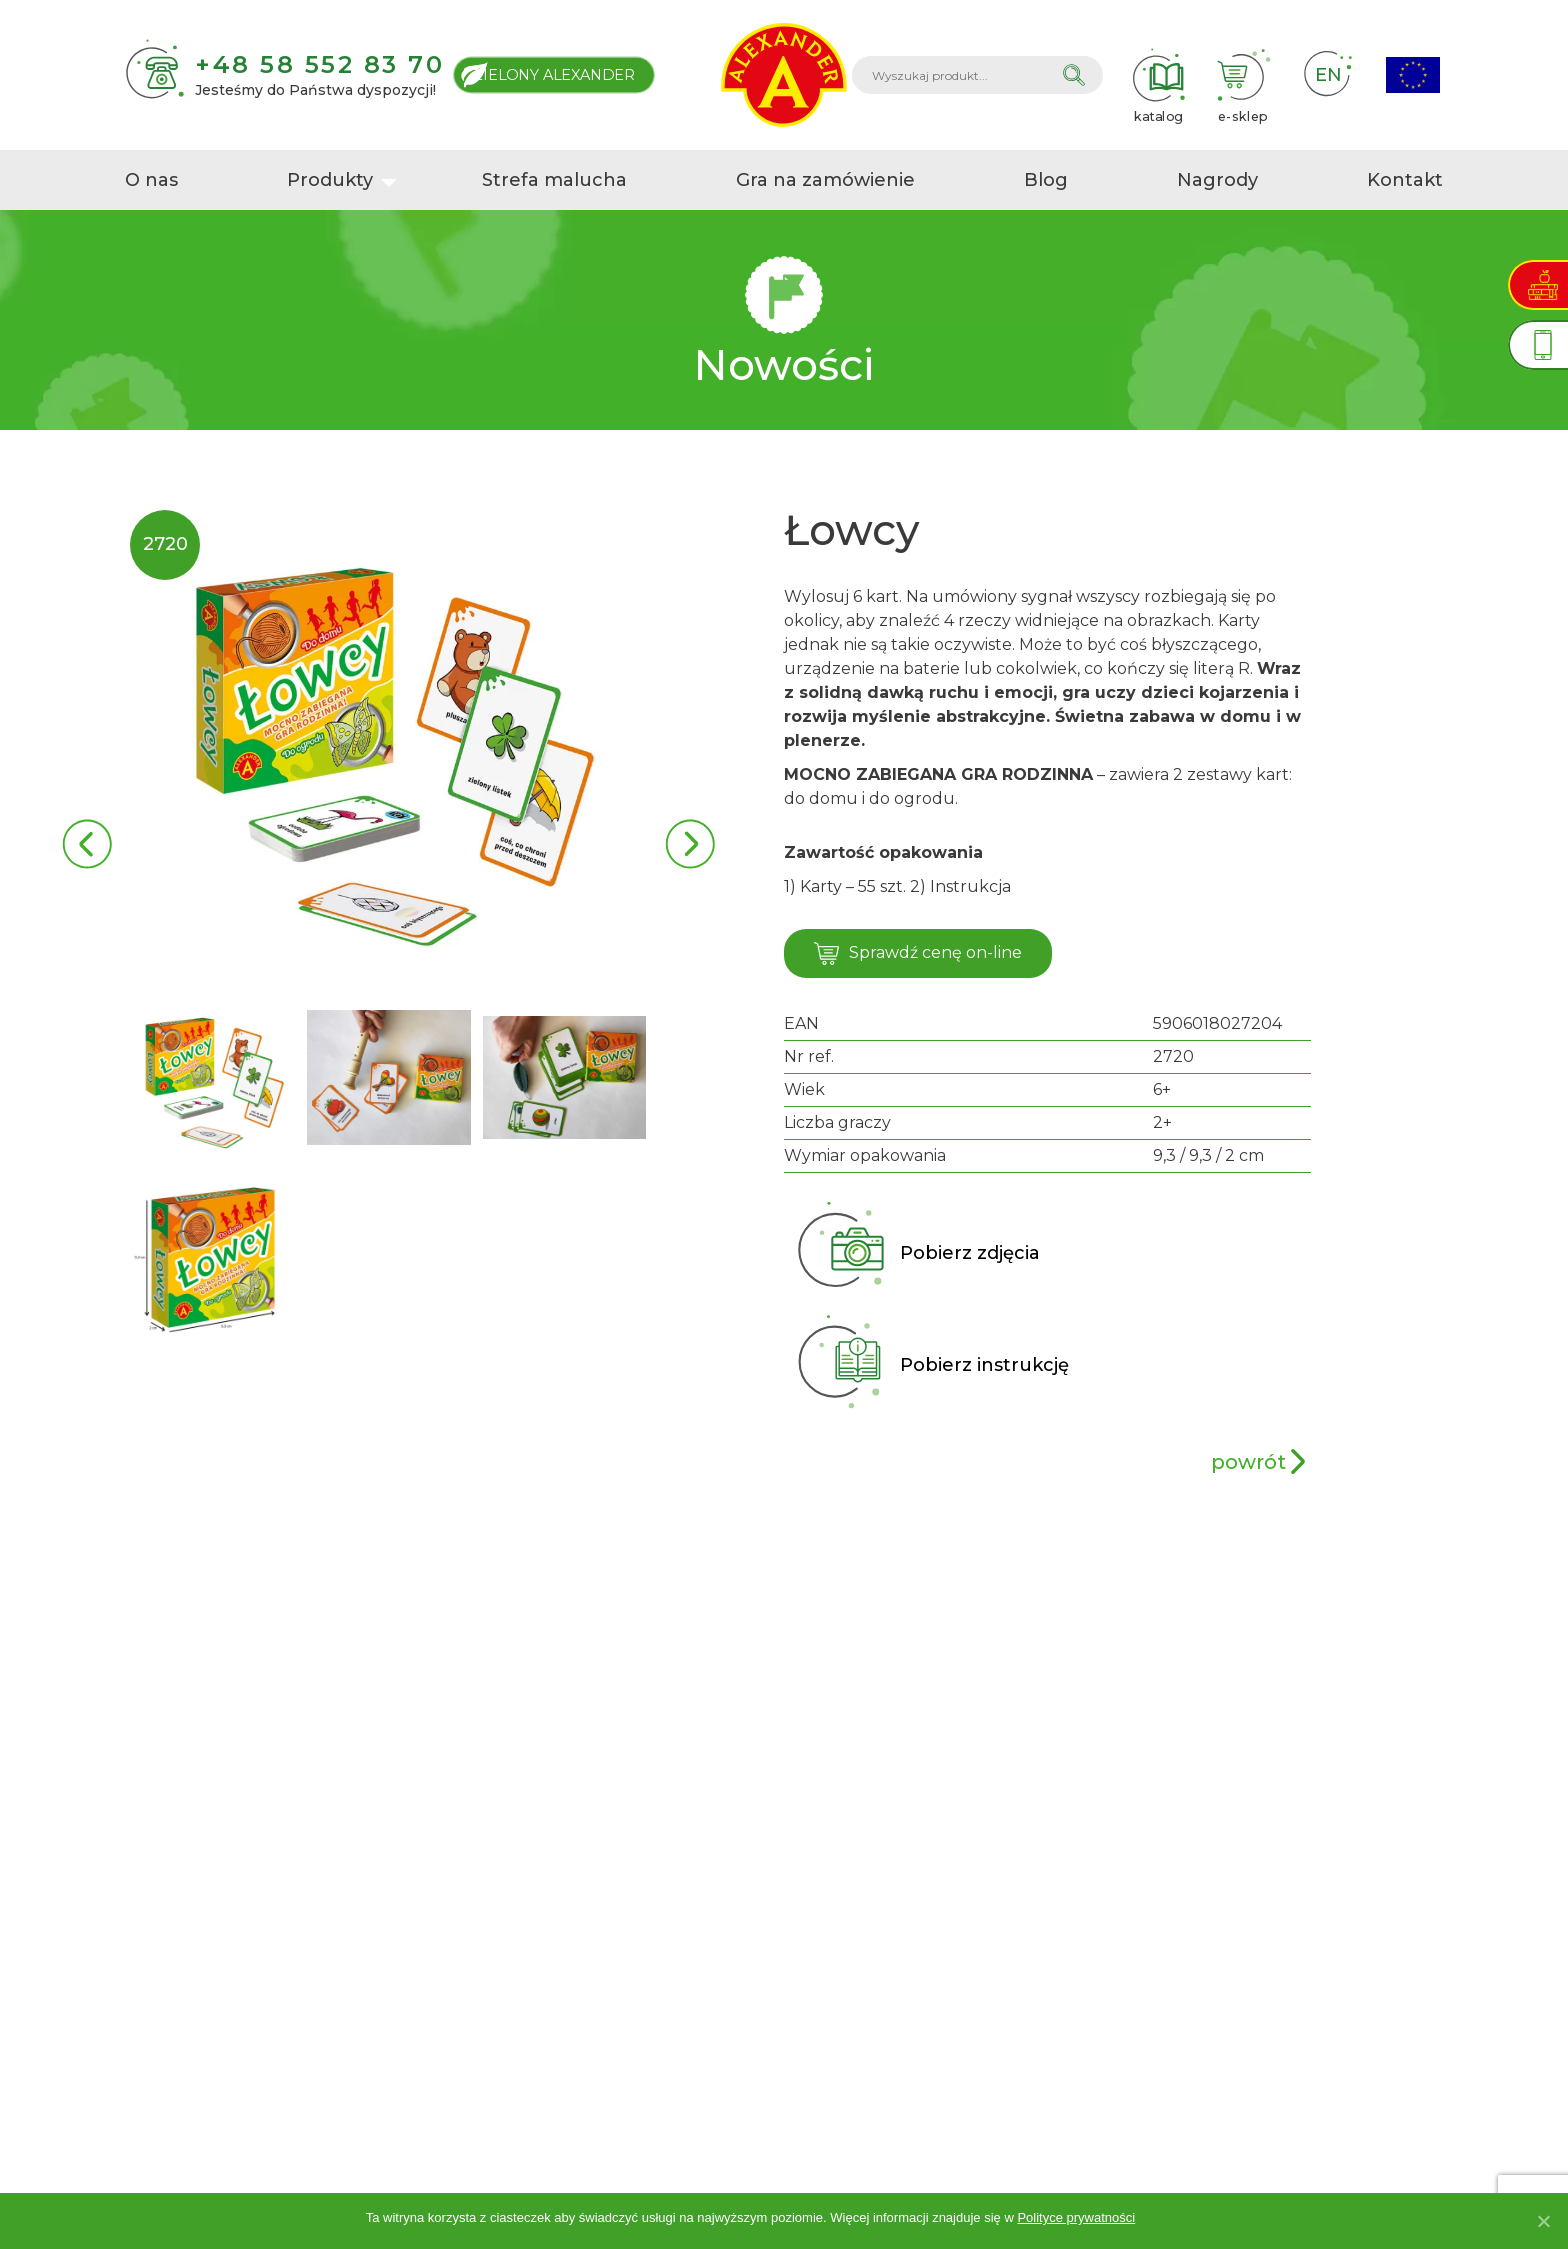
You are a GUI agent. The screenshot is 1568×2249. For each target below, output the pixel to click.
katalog (1158, 75)
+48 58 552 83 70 (319, 64)
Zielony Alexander (554, 74)
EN (1328, 75)
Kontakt (1405, 180)
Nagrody (1217, 180)
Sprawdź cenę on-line (918, 953)
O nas (151, 180)
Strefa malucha (554, 180)
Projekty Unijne (1413, 75)
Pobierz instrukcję (984, 1365)
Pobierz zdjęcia (970, 1253)
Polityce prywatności (1076, 2217)
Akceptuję (1173, 2217)
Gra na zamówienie (825, 180)
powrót (1248, 1462)
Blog (1046, 180)
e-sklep (1243, 75)
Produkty (330, 180)
